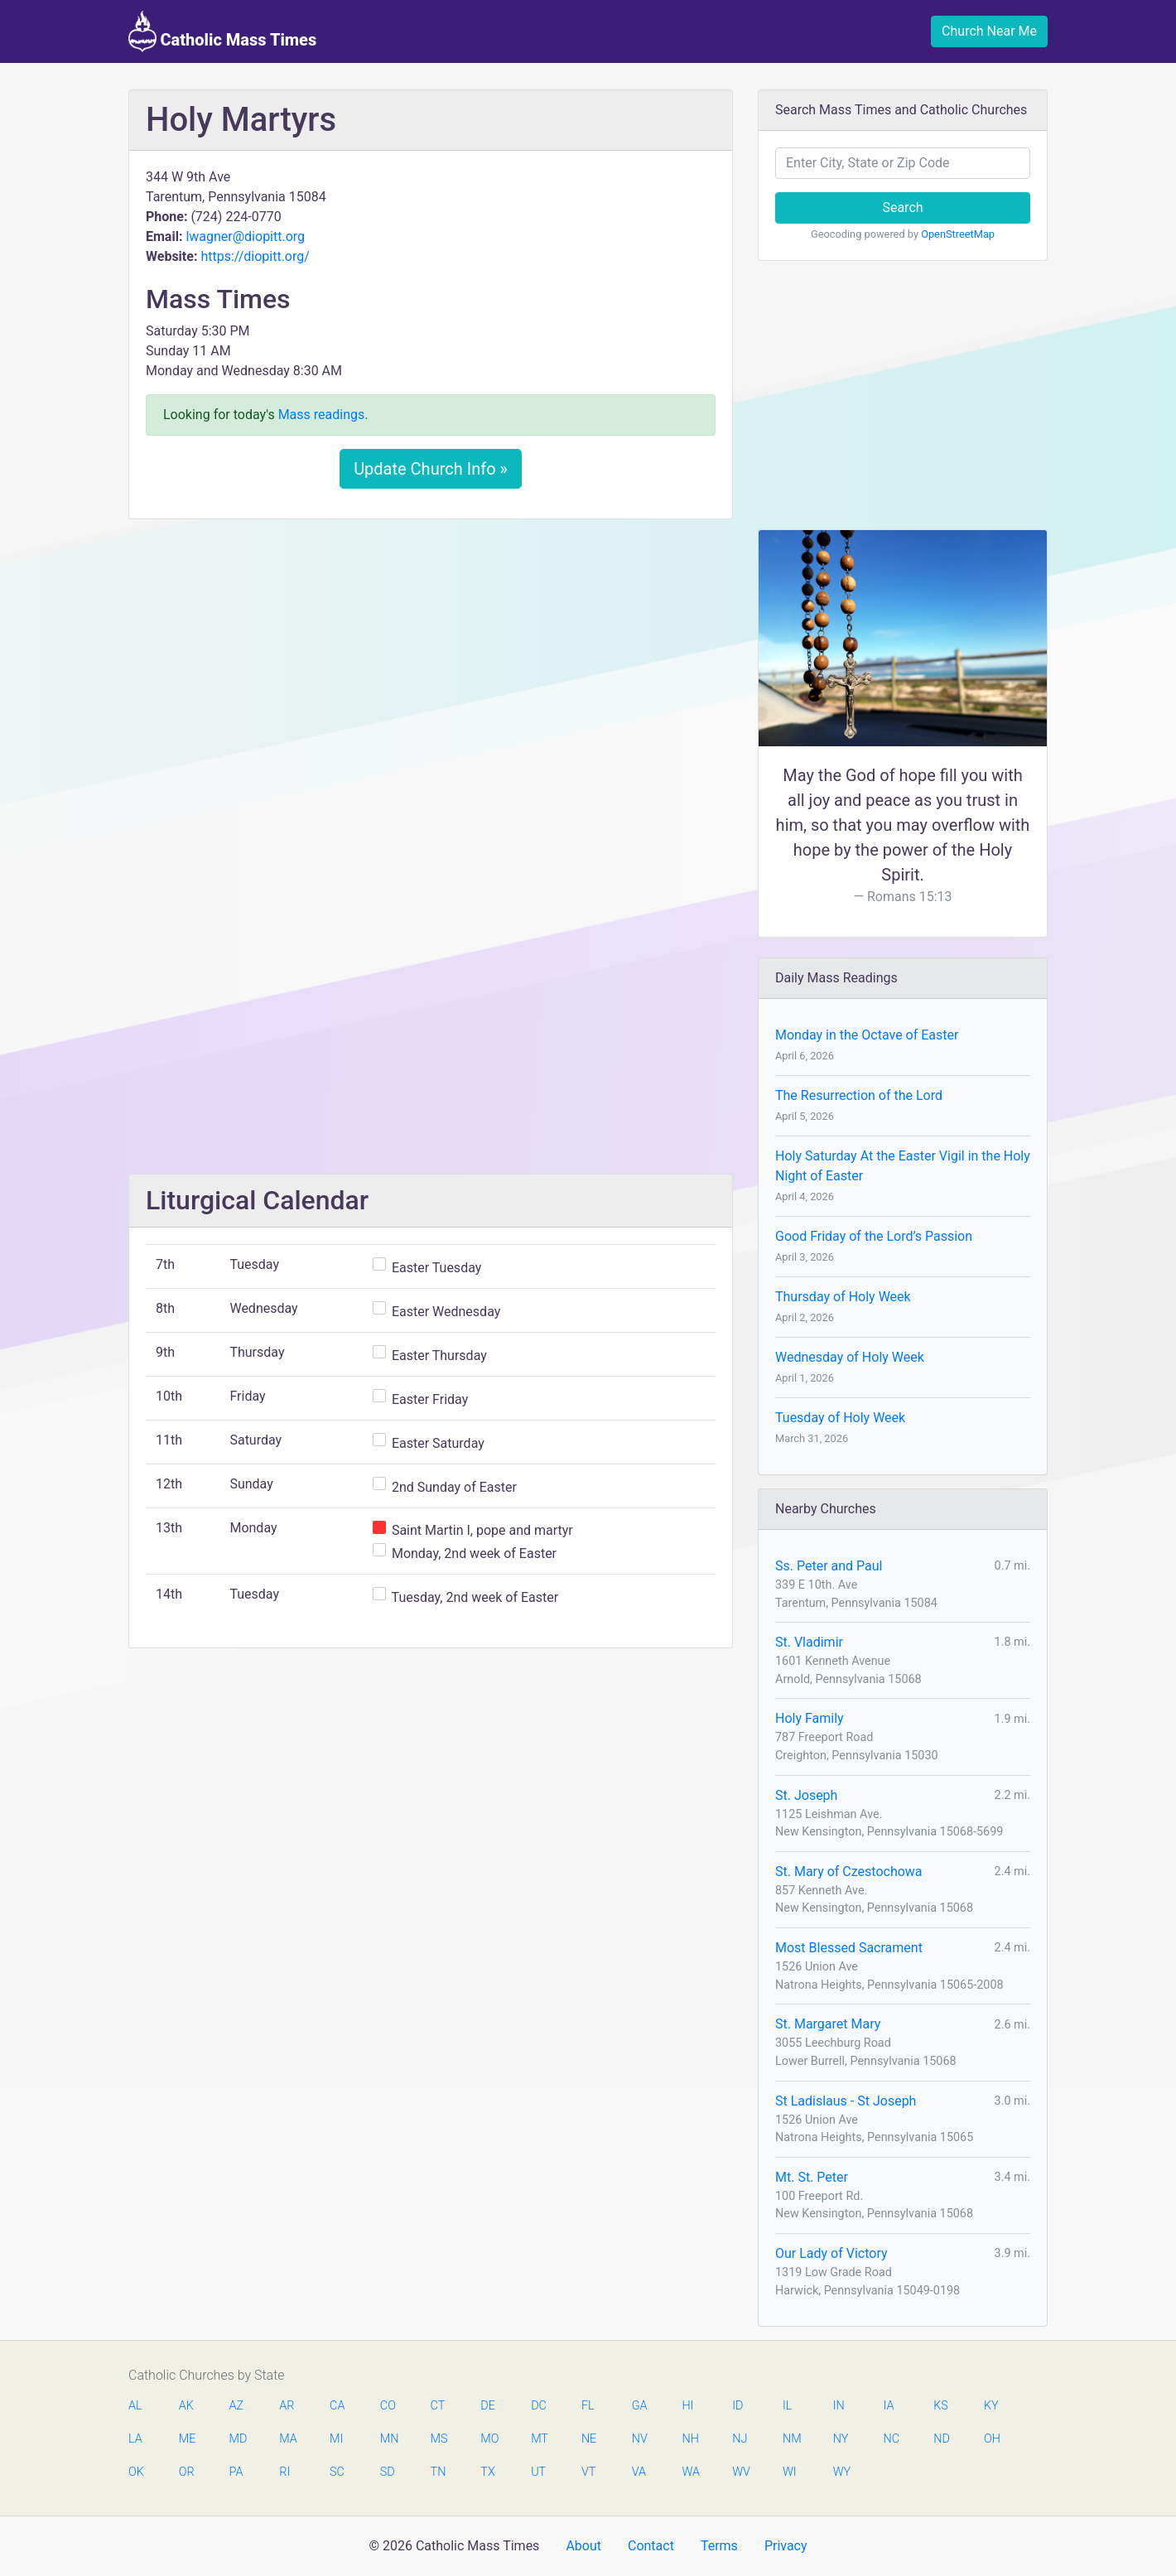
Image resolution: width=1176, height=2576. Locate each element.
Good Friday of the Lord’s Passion (873, 1236)
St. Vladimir (809, 1642)
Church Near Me (989, 31)
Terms (719, 2546)
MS (439, 2439)
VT (588, 2472)
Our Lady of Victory (831, 2253)
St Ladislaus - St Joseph (845, 2101)
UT (538, 2472)
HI (687, 2406)
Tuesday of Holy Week (840, 1417)
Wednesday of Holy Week (849, 1357)
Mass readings (321, 414)
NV (640, 2439)
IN (839, 2406)
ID (737, 2406)
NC (891, 2439)
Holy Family (809, 1718)
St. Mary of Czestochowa (849, 1871)
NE (588, 2439)
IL (787, 2406)
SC (337, 2472)
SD (387, 2472)
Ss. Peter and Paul (828, 1566)
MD (237, 2439)
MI (336, 2439)
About (583, 2546)
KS (940, 2406)
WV (740, 2472)
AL (135, 2406)
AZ (236, 2406)
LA (135, 2439)
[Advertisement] (430, 655)
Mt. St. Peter (811, 2177)
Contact (651, 2546)
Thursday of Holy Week (843, 1297)
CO (388, 2406)
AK (186, 2406)
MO (488, 2439)
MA (287, 2439)
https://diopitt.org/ (254, 256)
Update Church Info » (431, 469)
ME (187, 2439)
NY (841, 2439)
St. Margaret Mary (827, 2024)
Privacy (785, 2546)
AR (286, 2406)
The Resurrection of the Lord (858, 1095)
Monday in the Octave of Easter (866, 1035)
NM (791, 2439)
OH (992, 2439)
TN (438, 2472)
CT (438, 2406)
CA (337, 2406)
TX (487, 2472)
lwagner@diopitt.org (245, 236)
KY (991, 2406)
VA (639, 2472)
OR (187, 2472)
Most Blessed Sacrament (849, 1948)
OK (136, 2472)
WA (690, 2472)
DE (487, 2406)
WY (841, 2472)
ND (941, 2439)
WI (790, 2472)
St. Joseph (806, 1795)
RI (284, 2472)
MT (539, 2439)
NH (690, 2439)
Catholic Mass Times (222, 31)
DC (539, 2406)
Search (902, 207)
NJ (739, 2439)
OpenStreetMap (958, 234)
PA (236, 2472)
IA (888, 2406)
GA (640, 2406)
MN (388, 2439)
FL (588, 2406)
